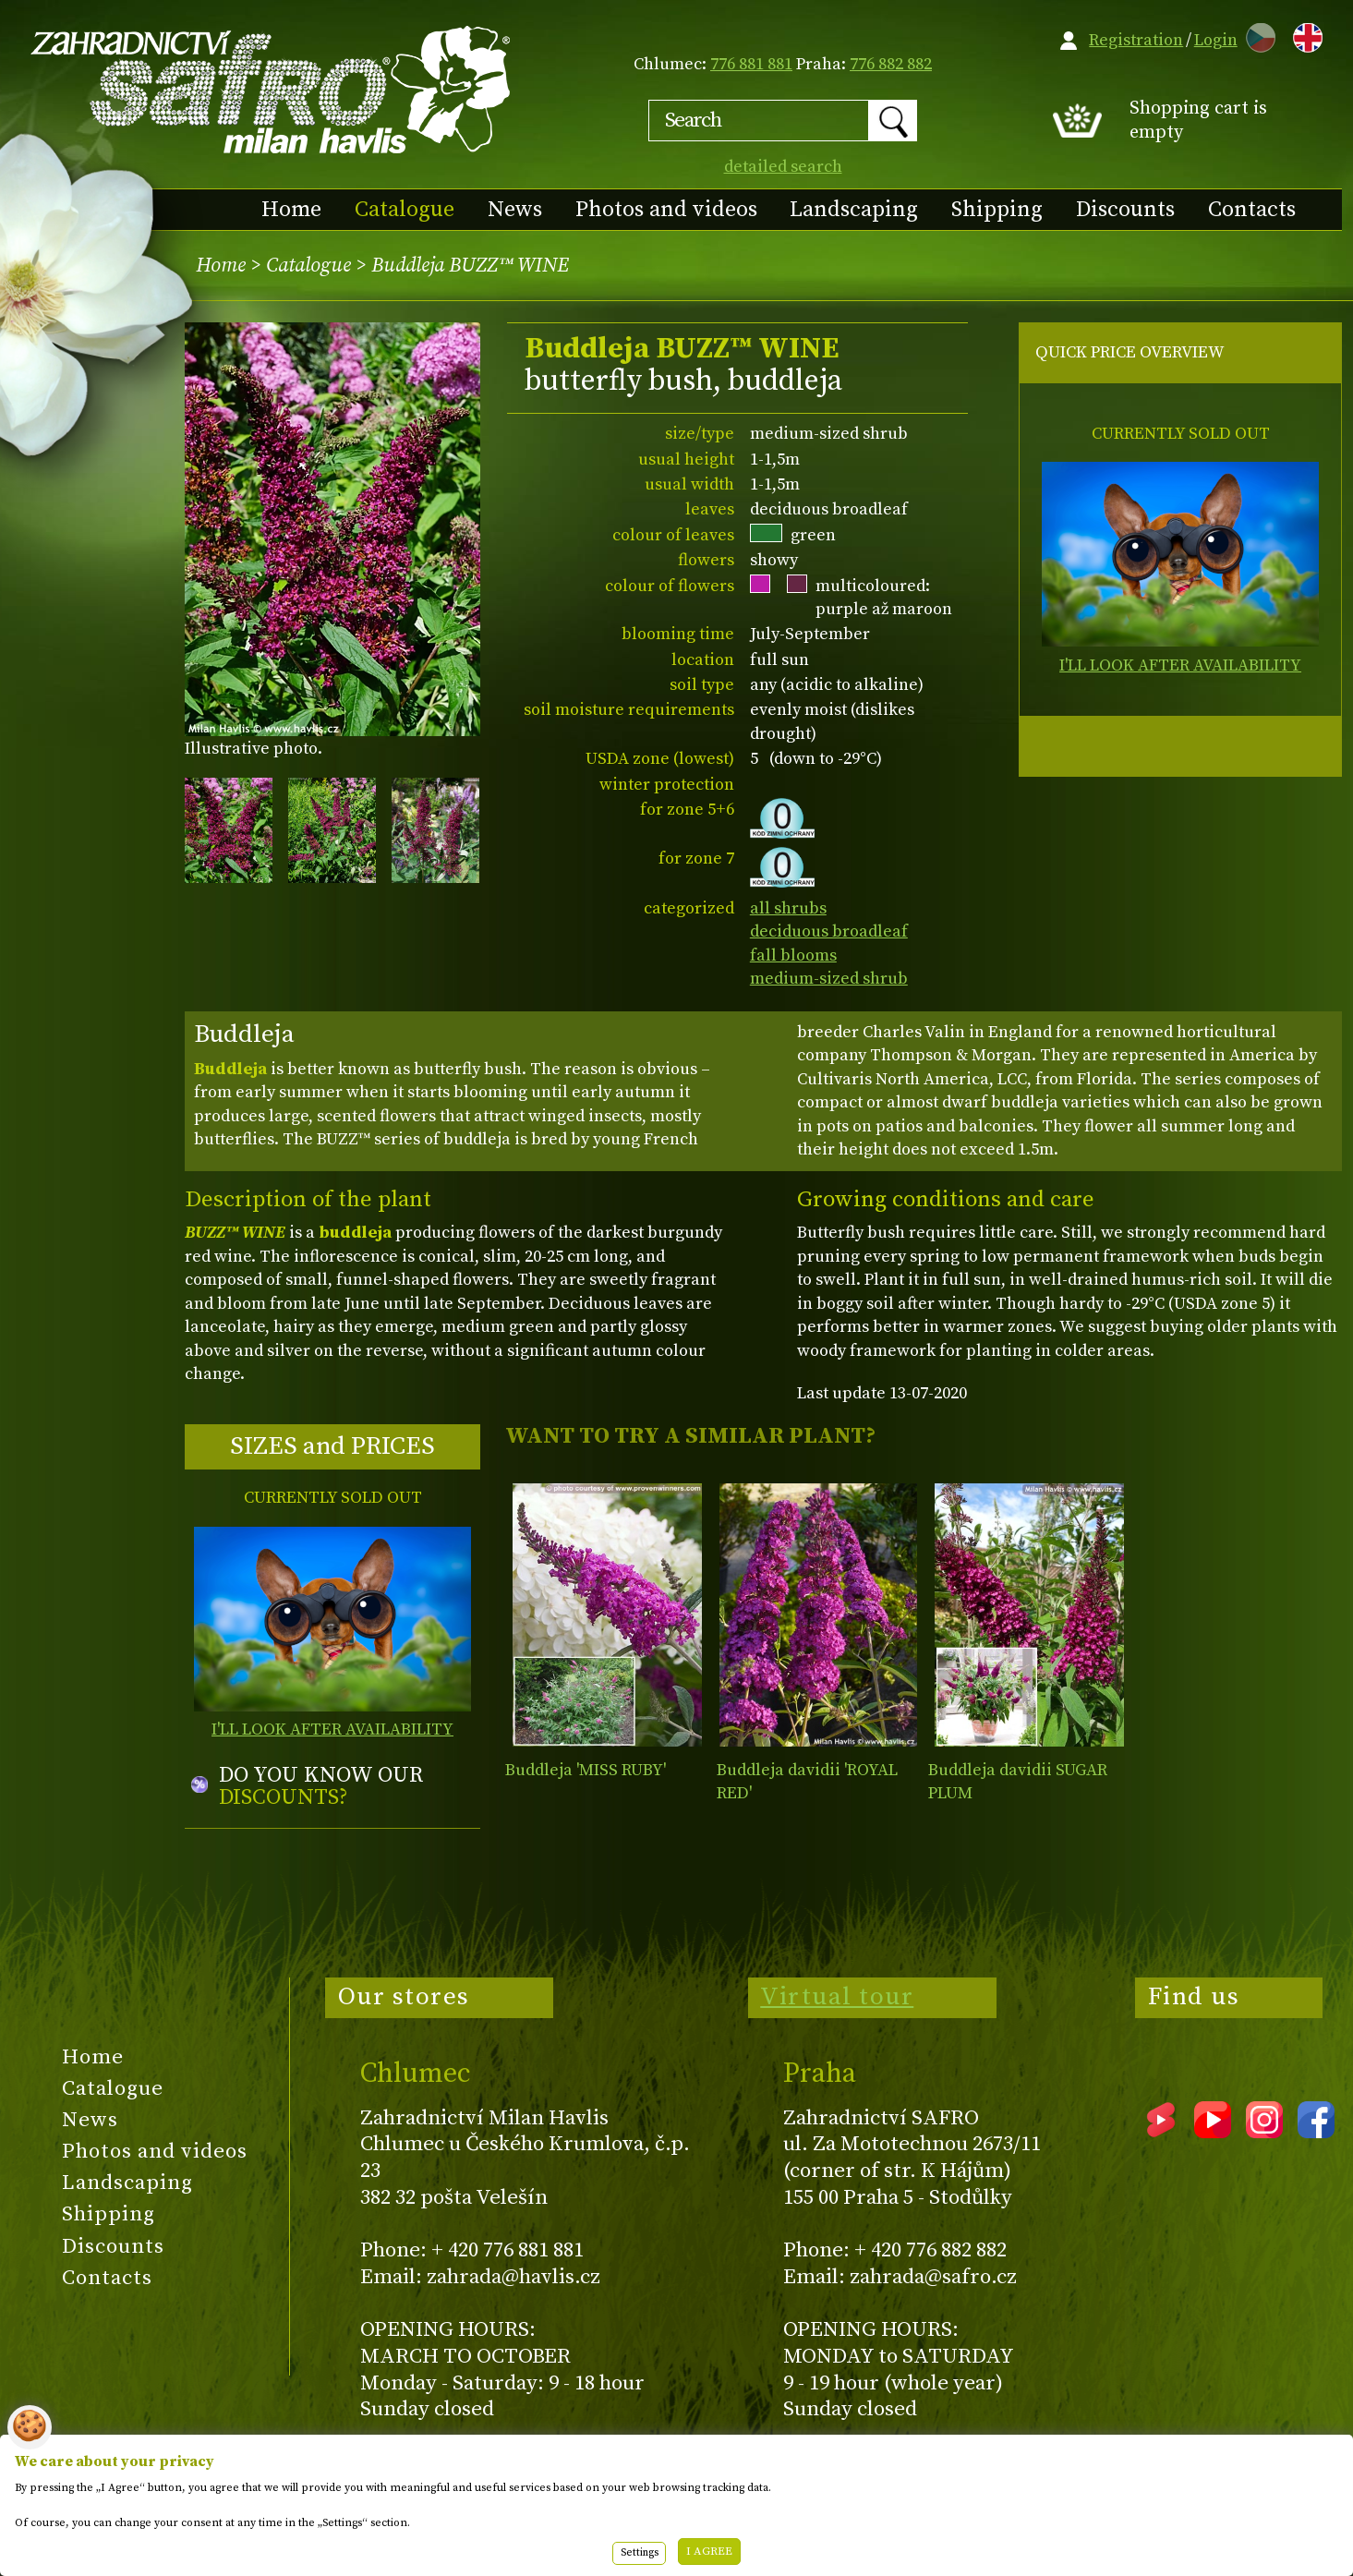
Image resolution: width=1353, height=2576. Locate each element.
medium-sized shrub (829, 978)
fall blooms (793, 955)
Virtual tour (836, 1997)
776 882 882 (891, 64)
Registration (1136, 40)
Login (1216, 40)
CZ (1256, 34)
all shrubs (788, 908)
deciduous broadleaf (829, 931)
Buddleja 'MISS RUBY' (585, 1770)
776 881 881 (751, 64)
